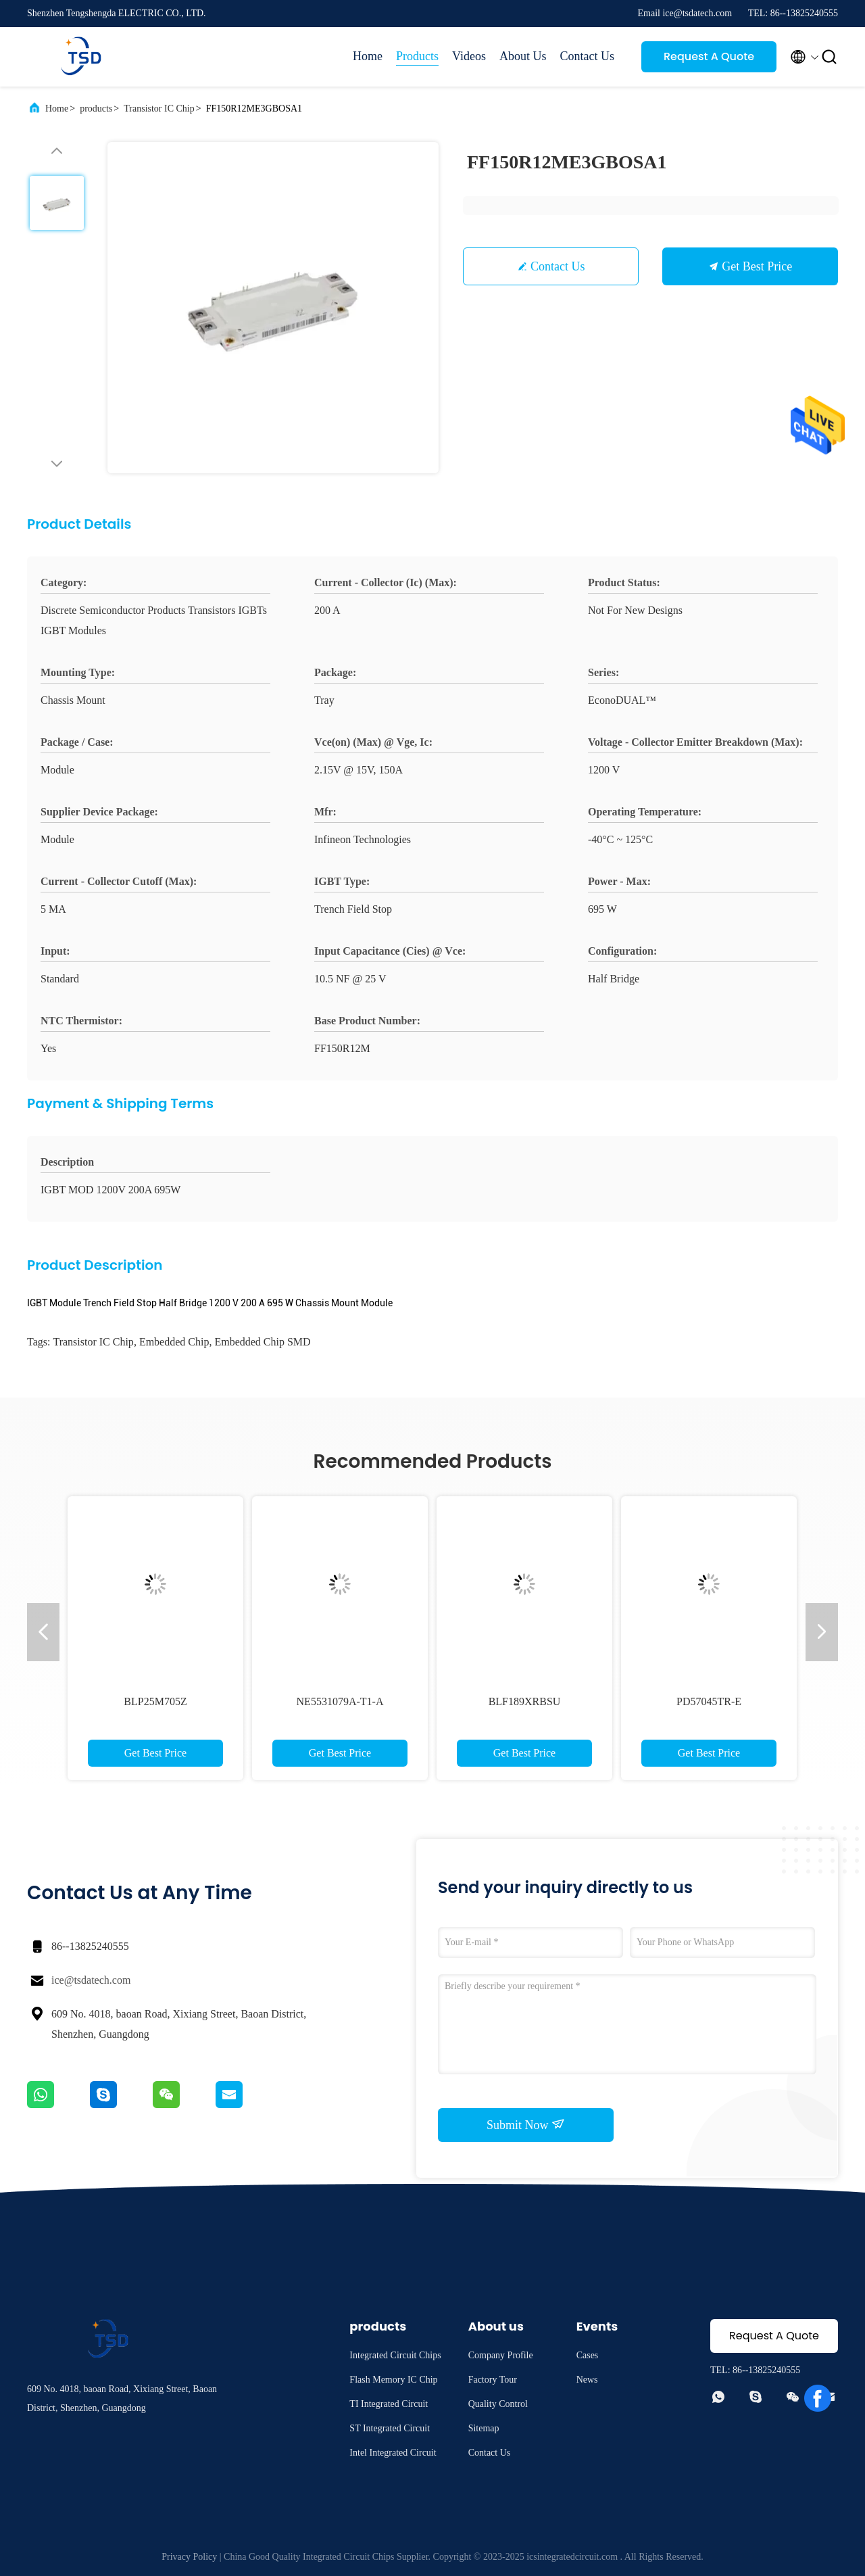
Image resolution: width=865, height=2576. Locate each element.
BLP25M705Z (155, 1701)
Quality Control (498, 2404)
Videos (469, 56)
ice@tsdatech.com (90, 1980)
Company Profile (500, 2355)
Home (367, 56)
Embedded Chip (174, 1341)
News (587, 2380)
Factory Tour (492, 2380)
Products (417, 56)
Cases (587, 2355)
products (96, 108)
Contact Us (587, 56)
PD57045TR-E (708, 1701)
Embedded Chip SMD (262, 1341)
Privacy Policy (189, 2557)
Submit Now (526, 2124)
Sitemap (483, 2428)
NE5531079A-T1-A (340, 1701)
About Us (523, 56)
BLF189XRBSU (525, 1701)
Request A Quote (709, 56)
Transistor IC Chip (159, 108)
